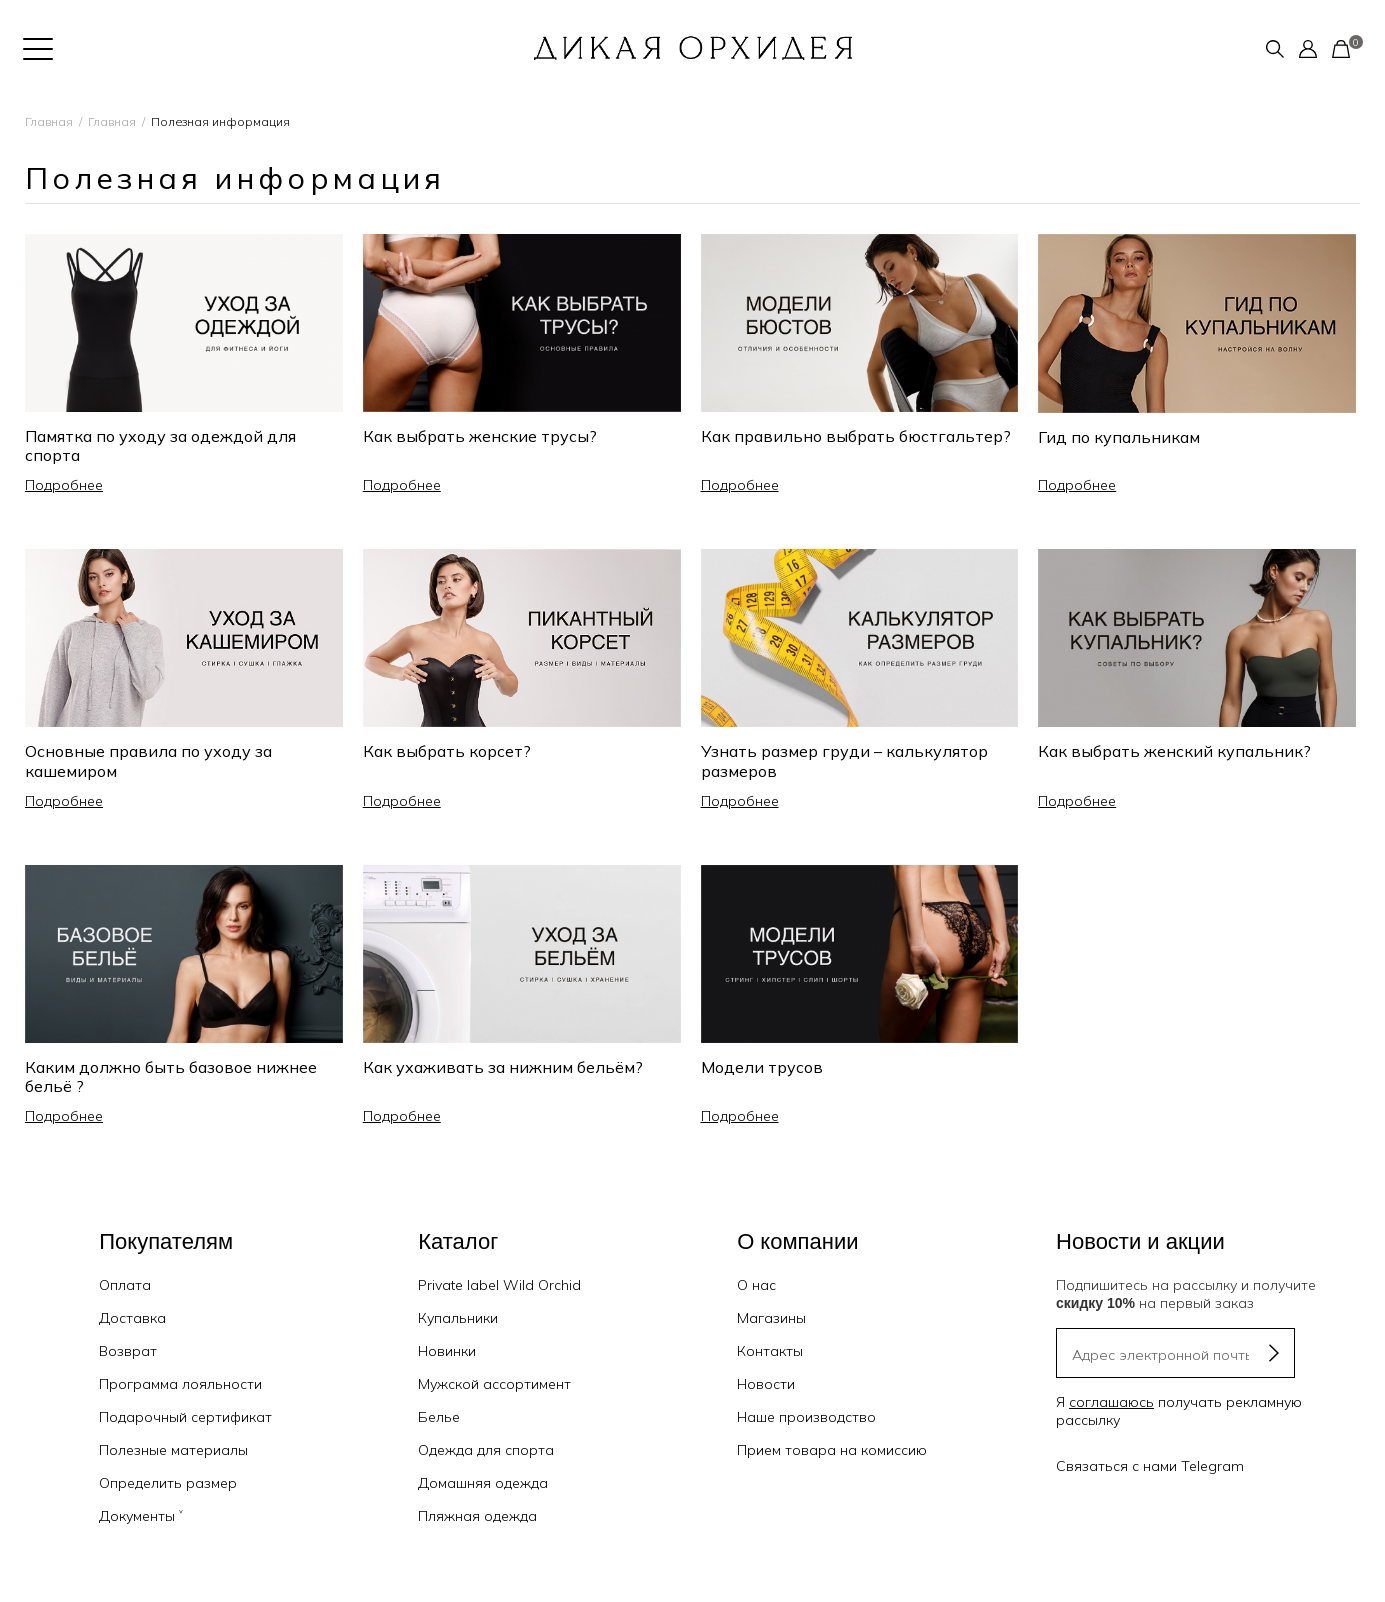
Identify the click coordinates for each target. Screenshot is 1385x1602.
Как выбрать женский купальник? (1174, 751)
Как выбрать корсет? (447, 751)
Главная (49, 121)
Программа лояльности (180, 1384)
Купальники (458, 1318)
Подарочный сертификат (185, 1417)
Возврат (128, 1351)
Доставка (132, 1318)
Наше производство (806, 1417)
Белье (439, 1417)
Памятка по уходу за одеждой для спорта (160, 445)
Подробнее (64, 485)
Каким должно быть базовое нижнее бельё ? (171, 1076)
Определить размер (168, 1483)
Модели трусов (762, 1067)
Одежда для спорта (486, 1450)
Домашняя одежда (483, 1483)
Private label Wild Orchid (499, 1285)
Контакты (770, 1351)
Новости (766, 1384)
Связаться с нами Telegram (1150, 1466)
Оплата (125, 1285)
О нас (756, 1285)
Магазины (771, 1318)
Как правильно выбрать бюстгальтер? (856, 436)
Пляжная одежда (477, 1516)
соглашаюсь (1111, 1402)
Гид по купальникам (1119, 437)
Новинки (447, 1351)
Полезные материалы (173, 1450)
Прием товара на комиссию (832, 1450)
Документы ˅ (141, 1516)
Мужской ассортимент (494, 1384)
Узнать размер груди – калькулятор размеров (844, 760)
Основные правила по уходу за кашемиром (148, 760)
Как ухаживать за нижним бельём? (503, 1067)
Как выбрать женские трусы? (480, 436)
